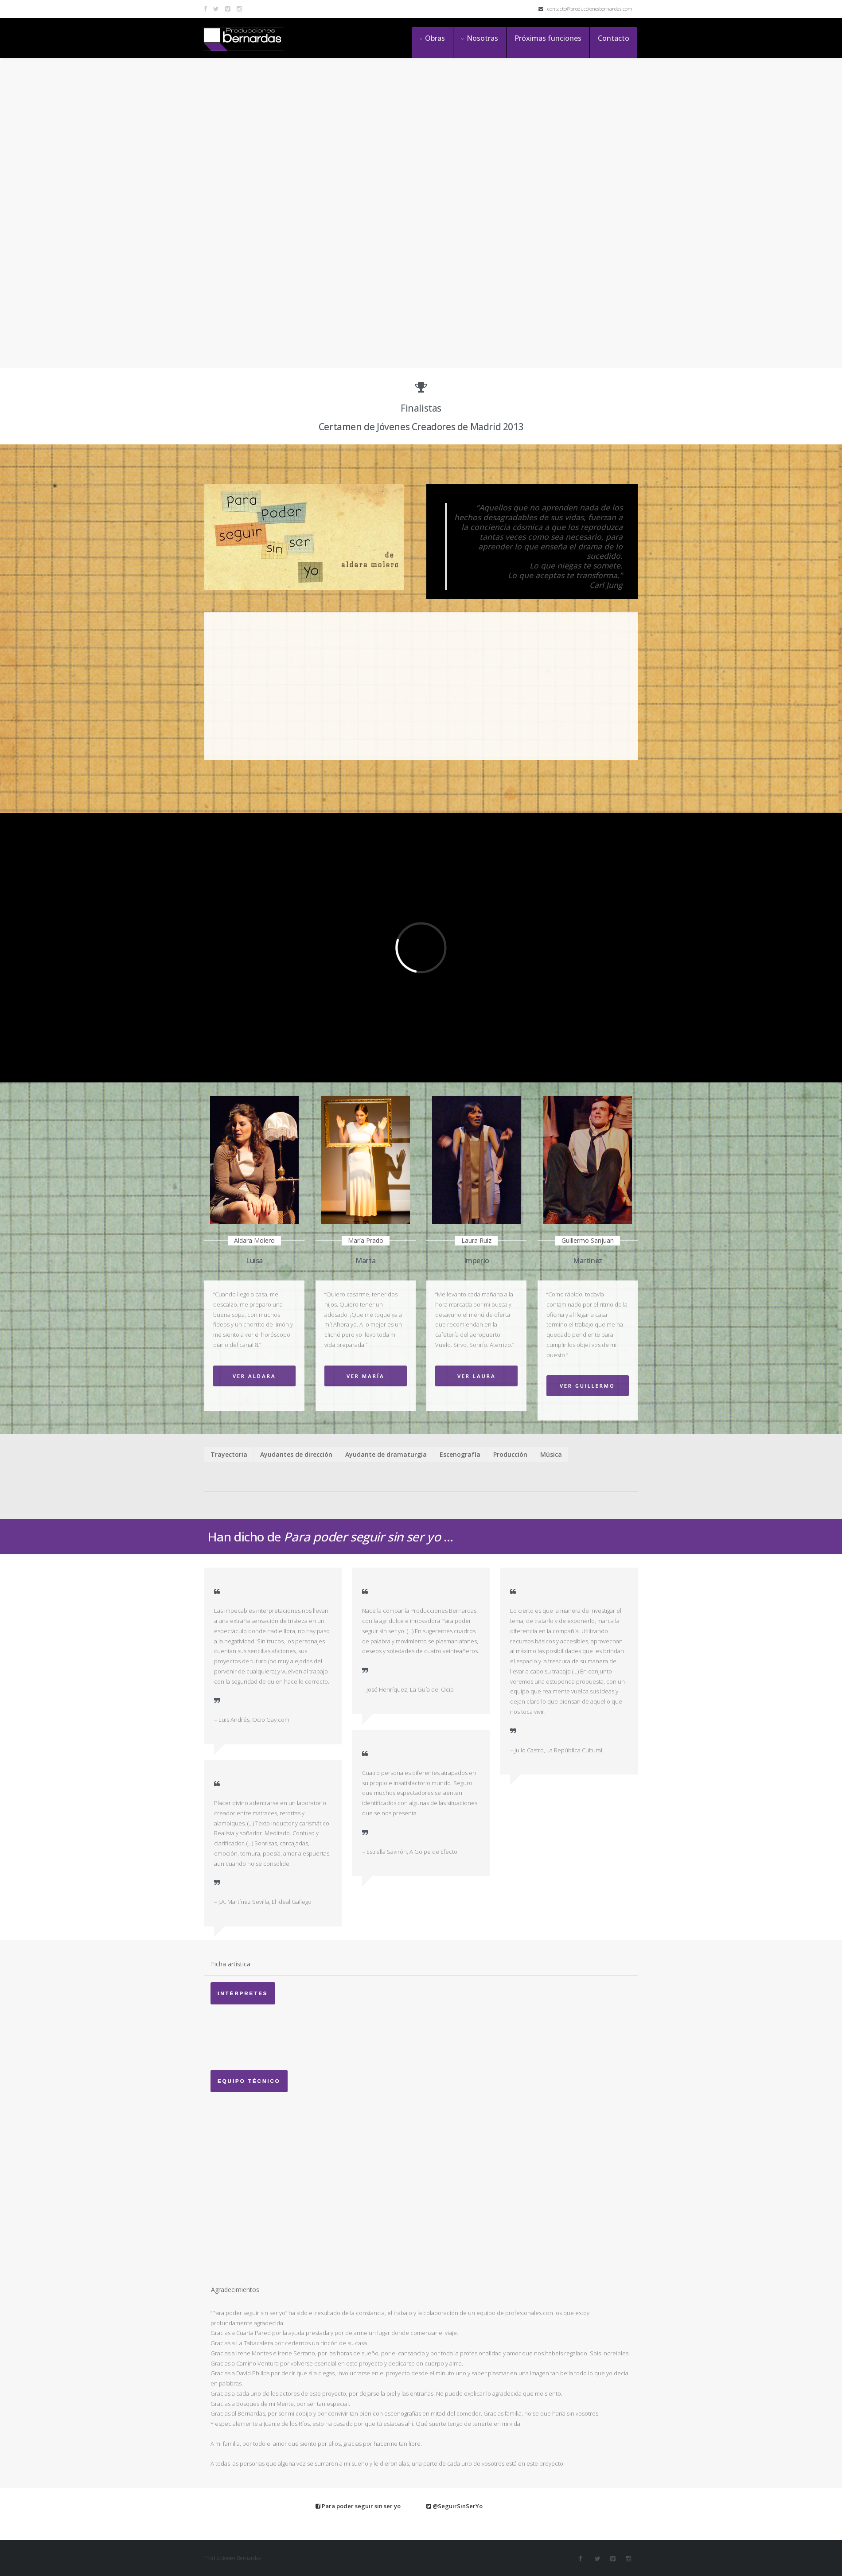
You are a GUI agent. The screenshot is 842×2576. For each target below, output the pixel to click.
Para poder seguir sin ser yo (358, 2506)
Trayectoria (228, 1454)
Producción (510, 1454)
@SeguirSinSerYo (454, 2506)
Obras (432, 38)
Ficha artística (230, 1964)
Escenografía (460, 1454)
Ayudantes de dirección (296, 1454)
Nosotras (479, 38)
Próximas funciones (548, 38)
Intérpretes (243, 1993)
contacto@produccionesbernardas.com (585, 8)
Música (551, 1454)
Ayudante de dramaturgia (386, 1454)
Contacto (613, 38)
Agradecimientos (235, 2289)
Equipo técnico (249, 2081)
